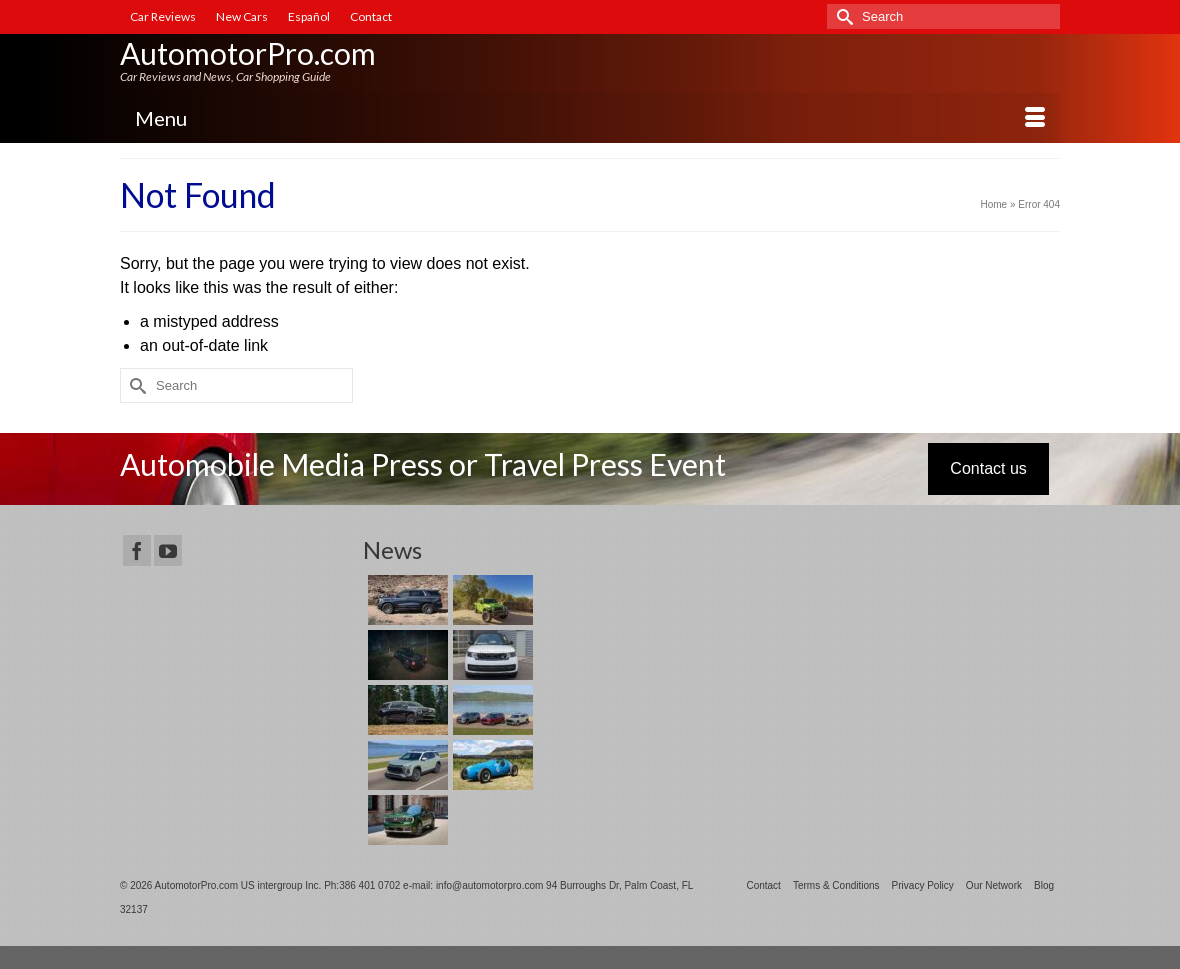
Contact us (988, 468)
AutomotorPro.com (248, 53)
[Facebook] (137, 550)
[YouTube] (168, 550)
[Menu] (590, 118)
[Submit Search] (842, 16)
